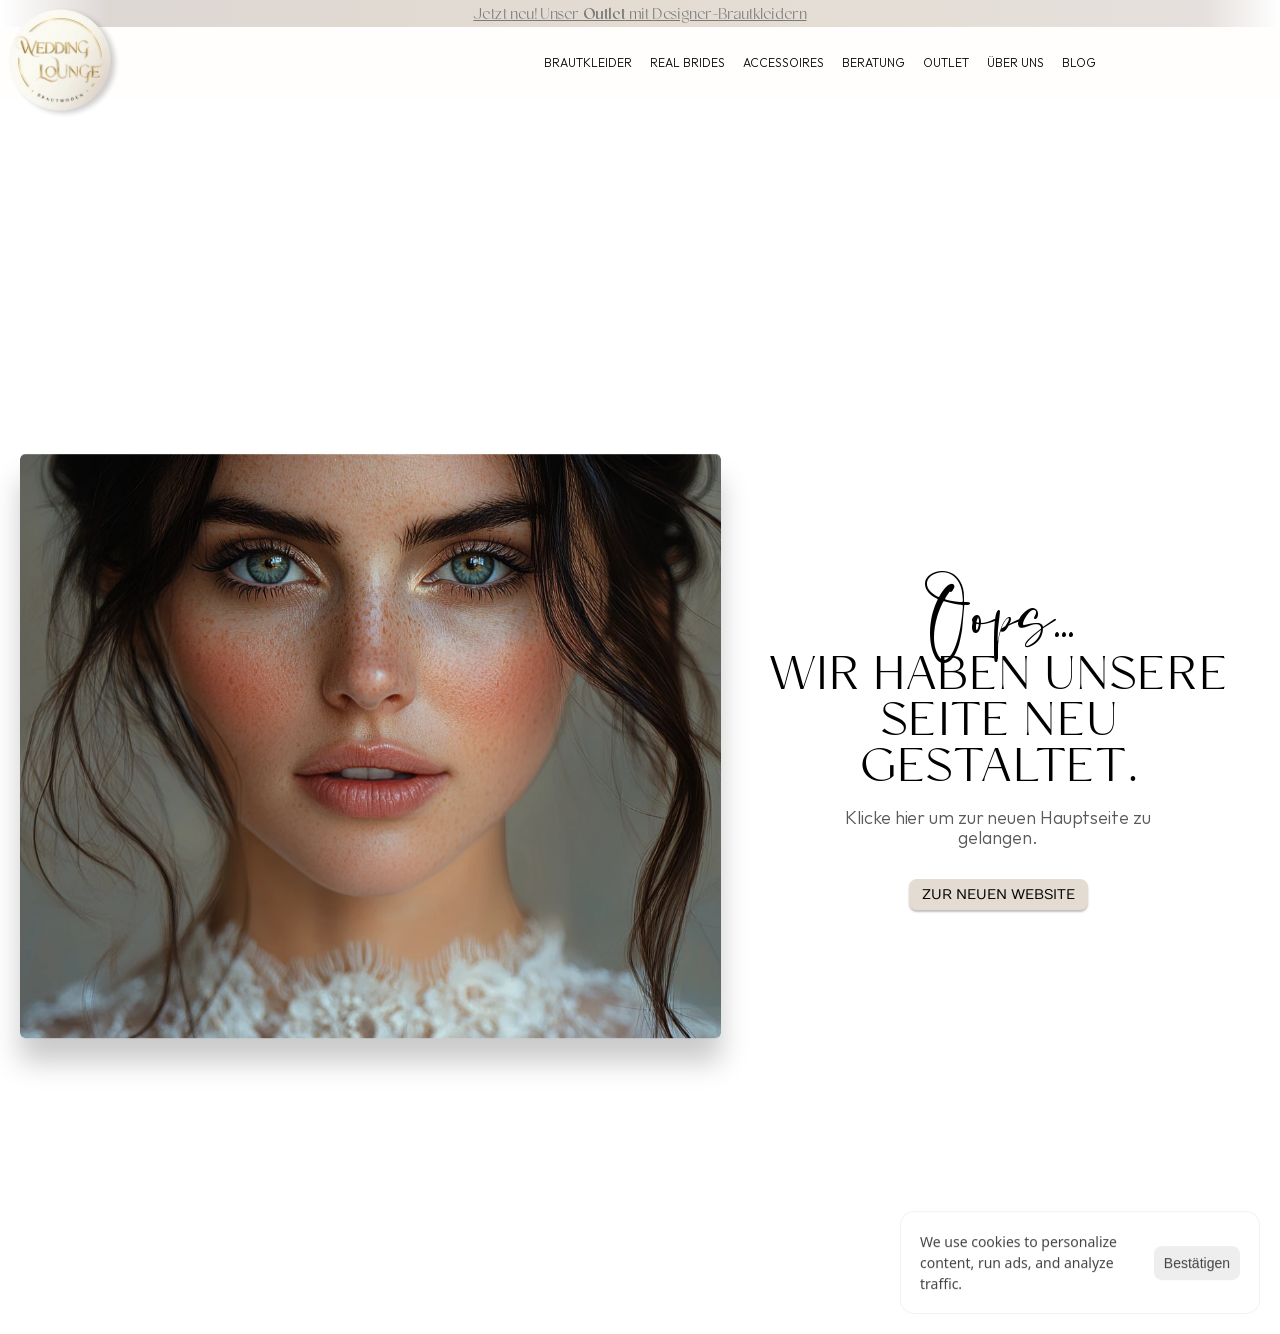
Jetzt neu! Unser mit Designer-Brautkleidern (639, 15)
